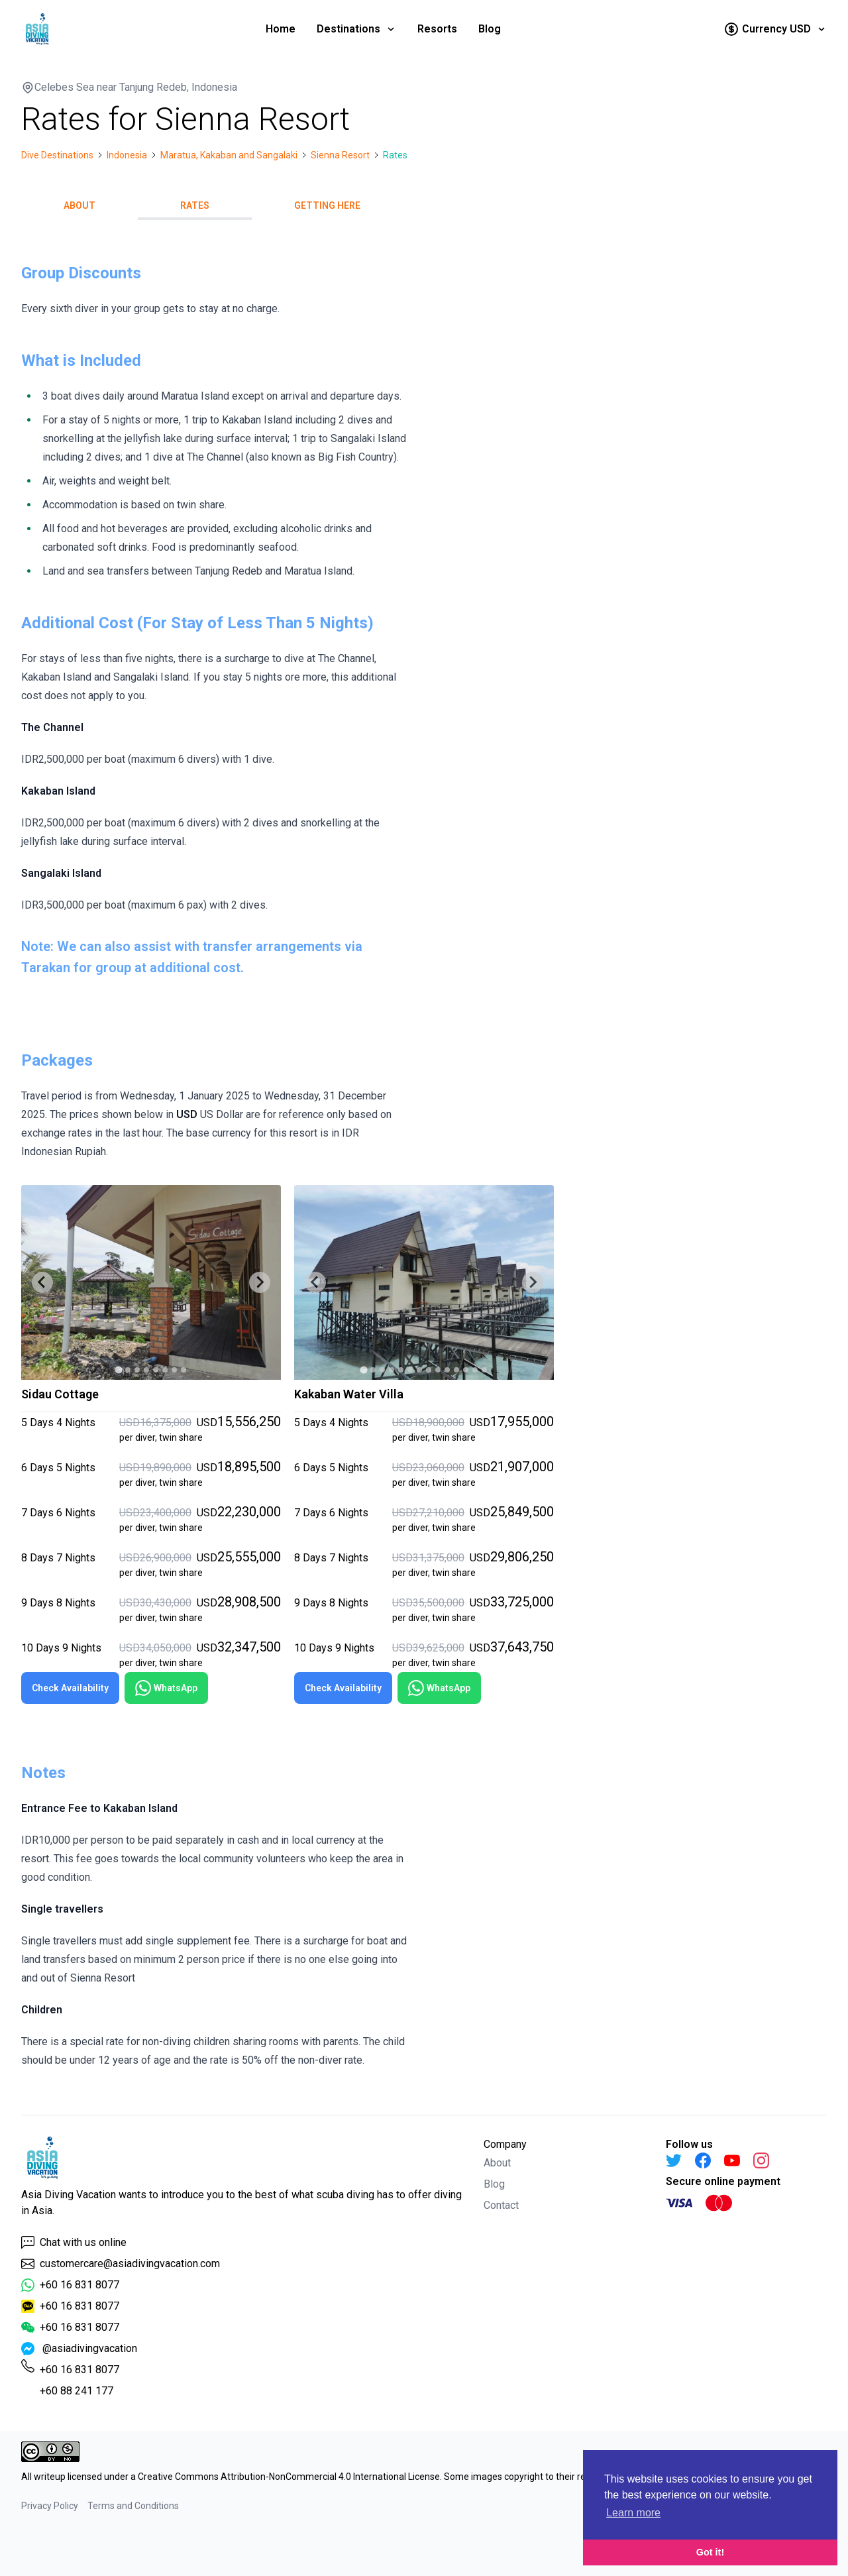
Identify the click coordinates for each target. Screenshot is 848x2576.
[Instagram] (761, 2160)
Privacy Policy (49, 2505)
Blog (489, 29)
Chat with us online (74, 2242)
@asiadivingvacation (79, 2348)
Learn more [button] (633, 2512)
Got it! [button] (710, 2552)
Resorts (437, 29)
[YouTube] (732, 2160)
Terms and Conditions (133, 2505)
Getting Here (327, 205)
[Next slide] (259, 1282)
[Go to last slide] (42, 1282)
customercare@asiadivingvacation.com (120, 2263)
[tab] (118, 1369)
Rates (194, 205)
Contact (501, 2205)
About (79, 205)
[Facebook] (703, 2160)
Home (280, 29)
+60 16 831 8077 (70, 2285)
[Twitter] (674, 2160)
